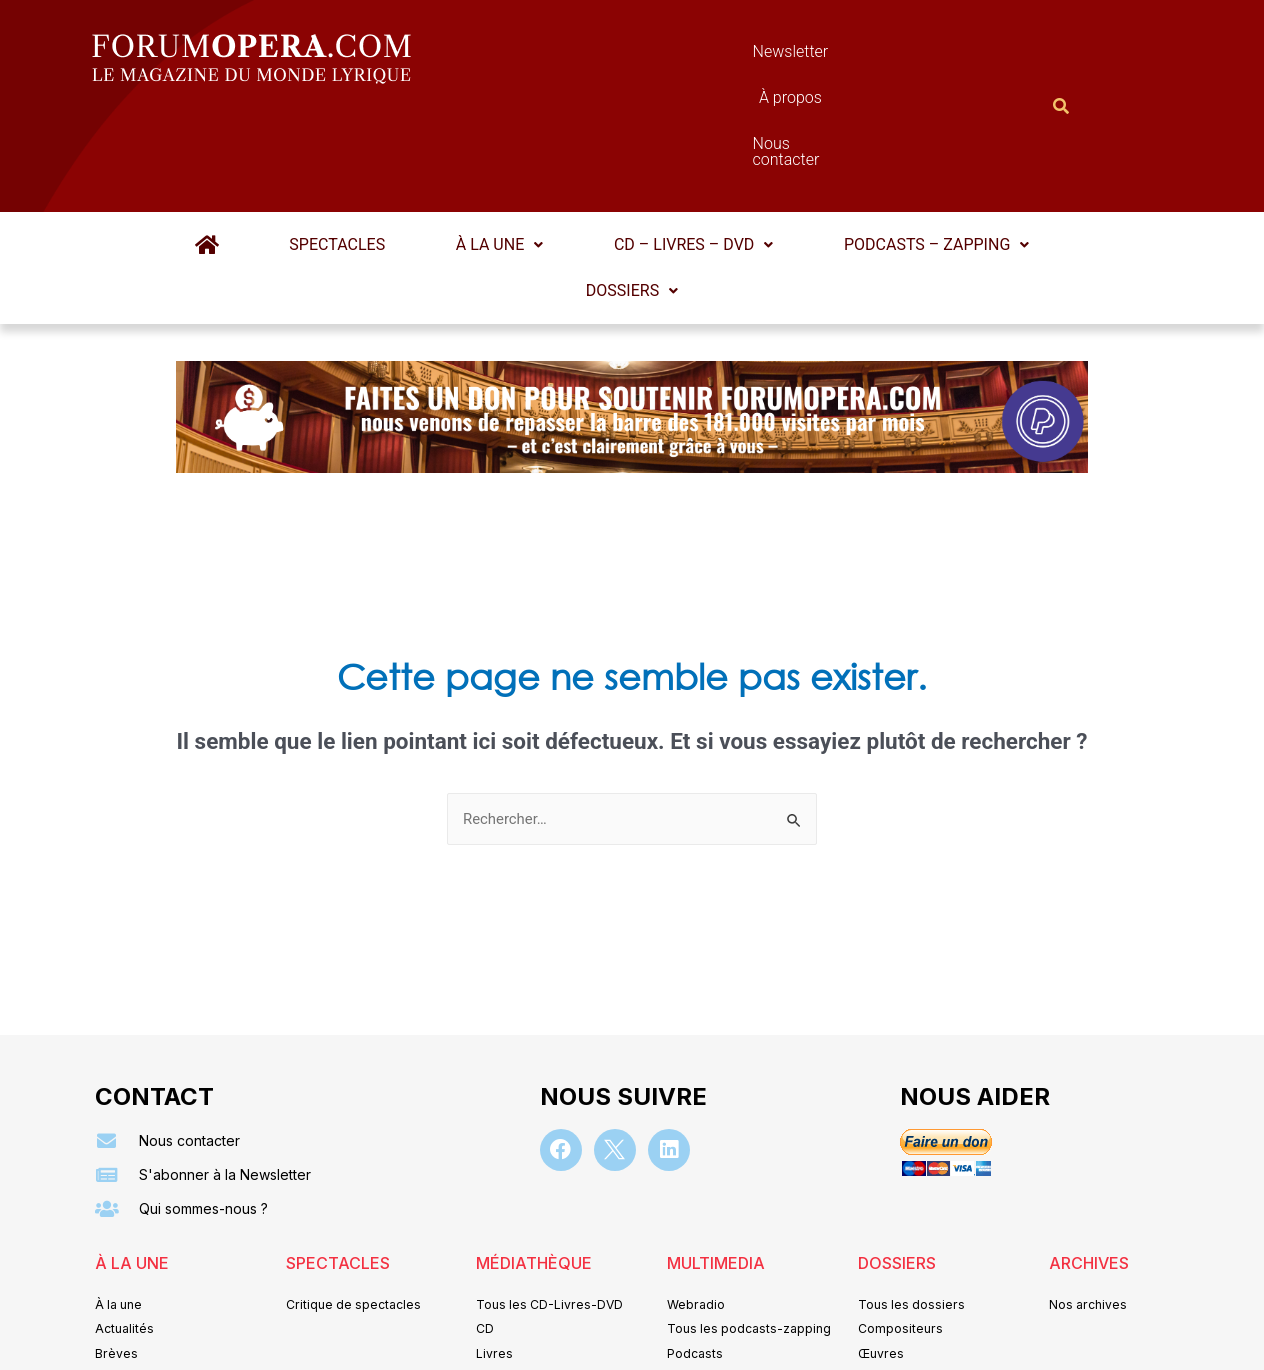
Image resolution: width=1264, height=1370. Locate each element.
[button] (499, 147)
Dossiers (632, 192)
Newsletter (602, 56)
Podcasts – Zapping (919, 146)
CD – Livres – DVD (684, 146)
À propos (721, 56)
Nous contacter (857, 56)
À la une (499, 146)
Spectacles (346, 146)
